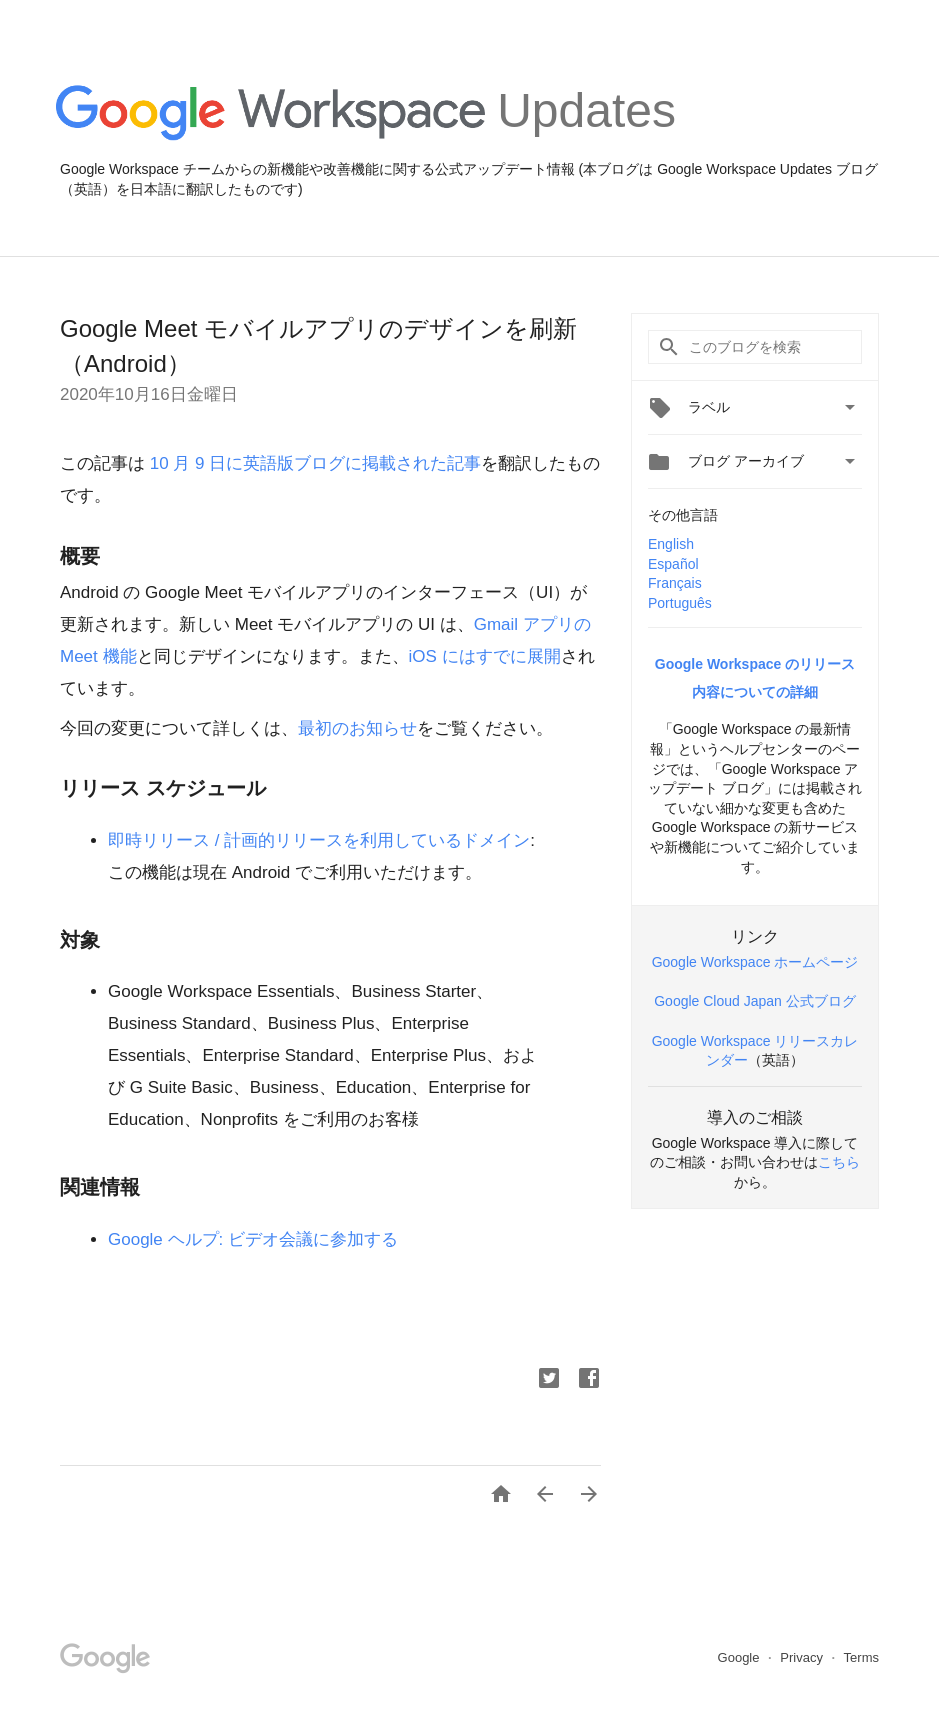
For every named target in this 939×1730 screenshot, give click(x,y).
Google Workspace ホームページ (755, 962)
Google (741, 1657)
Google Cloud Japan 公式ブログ (755, 1001)
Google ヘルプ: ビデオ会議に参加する (253, 1239)
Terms (861, 1657)
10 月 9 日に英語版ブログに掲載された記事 (313, 463)
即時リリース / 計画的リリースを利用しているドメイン (319, 840)
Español (673, 564)
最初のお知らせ (357, 728)
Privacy (803, 1657)
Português (680, 603)
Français (675, 583)
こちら (839, 1162)
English (671, 544)
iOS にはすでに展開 (485, 656)
